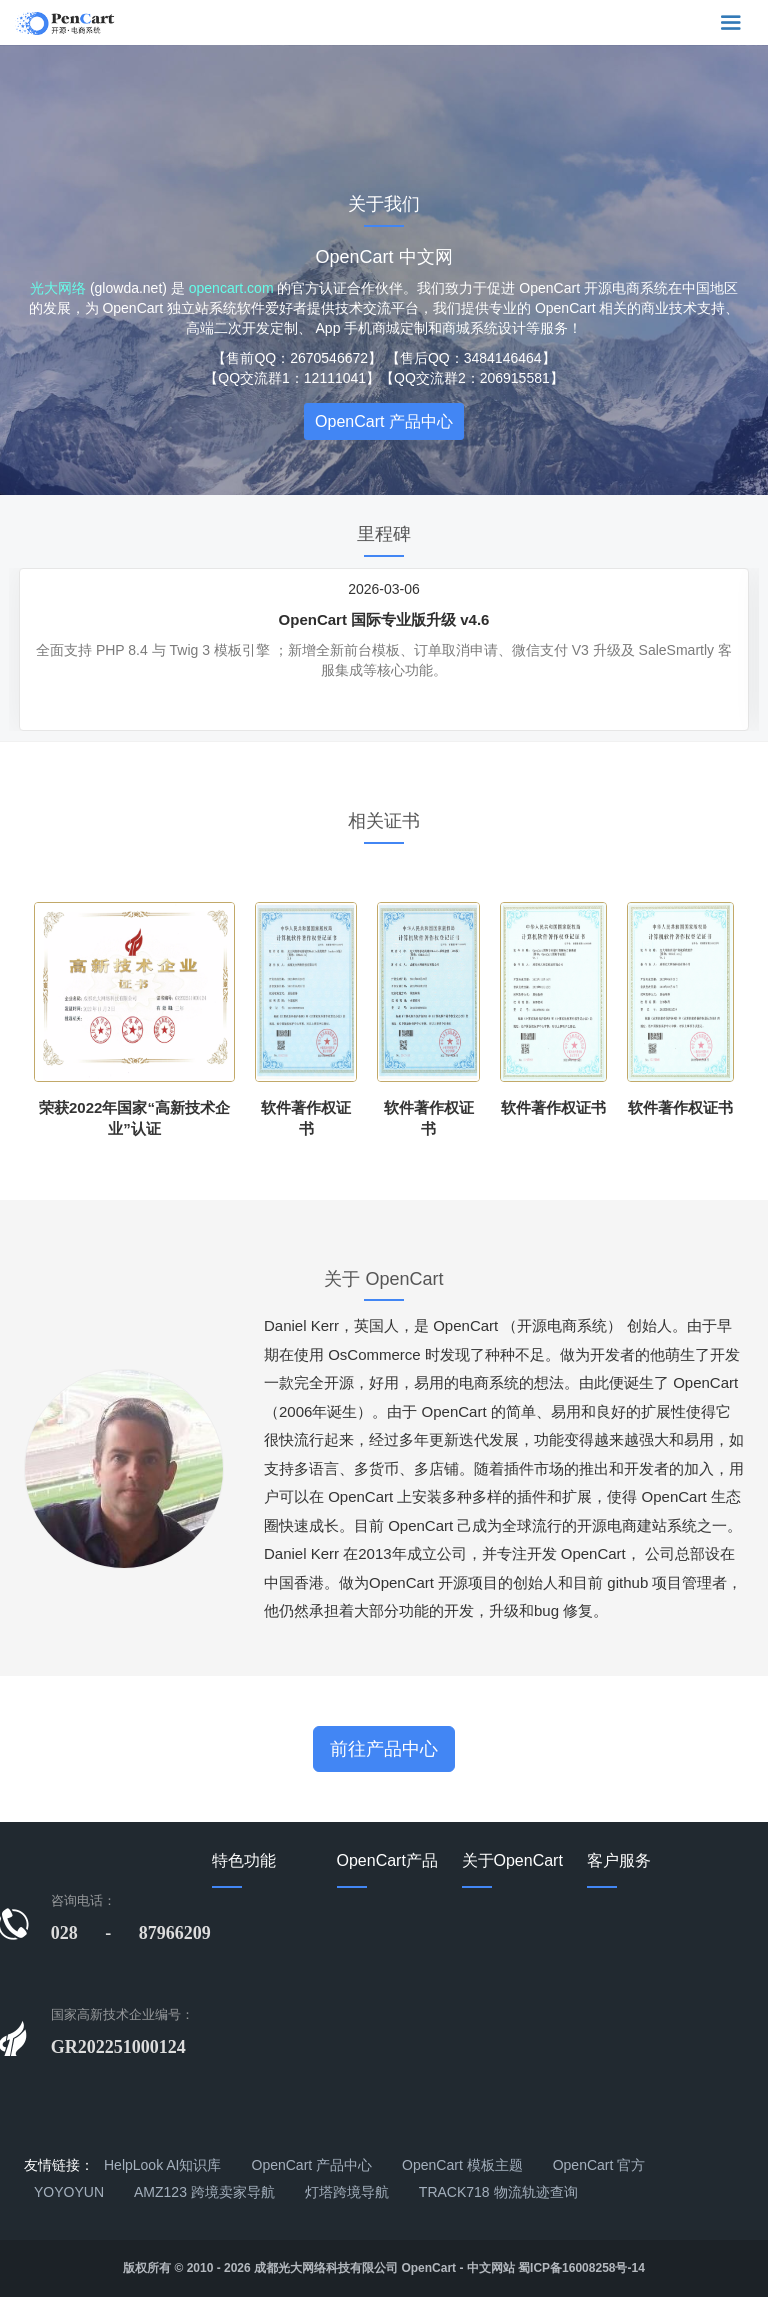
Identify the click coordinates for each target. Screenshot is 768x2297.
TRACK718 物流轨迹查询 (498, 2192)
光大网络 (58, 288)
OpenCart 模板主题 (462, 2165)
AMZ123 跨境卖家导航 (204, 2192)
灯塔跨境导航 (347, 2192)
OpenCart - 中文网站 (457, 2268)
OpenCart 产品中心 (384, 421)
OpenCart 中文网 (383, 257)
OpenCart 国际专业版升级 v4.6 (384, 619)
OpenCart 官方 (599, 2165)
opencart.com (231, 288)
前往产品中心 (384, 1749)
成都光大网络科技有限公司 (326, 2268)
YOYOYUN (69, 2192)
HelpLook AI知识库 (163, 2165)
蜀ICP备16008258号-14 (581, 2268)
